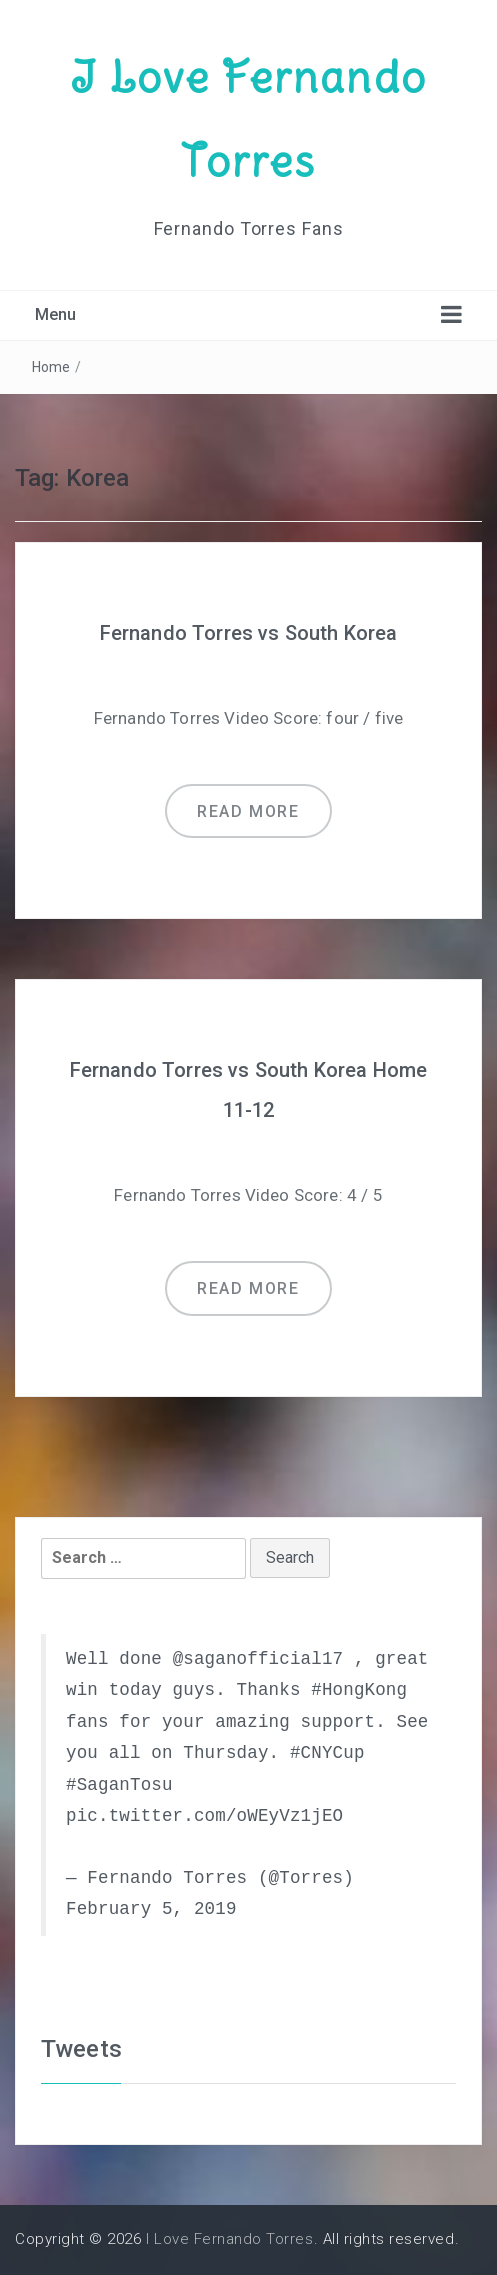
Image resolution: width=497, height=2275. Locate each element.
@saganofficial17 (258, 1659)
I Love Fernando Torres (230, 2239)
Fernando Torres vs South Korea (249, 633)
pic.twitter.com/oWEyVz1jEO (204, 1816)
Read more (248, 811)
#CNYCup (327, 1753)
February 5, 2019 (151, 1909)
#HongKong (359, 1690)
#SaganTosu (119, 1785)
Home (51, 367)
